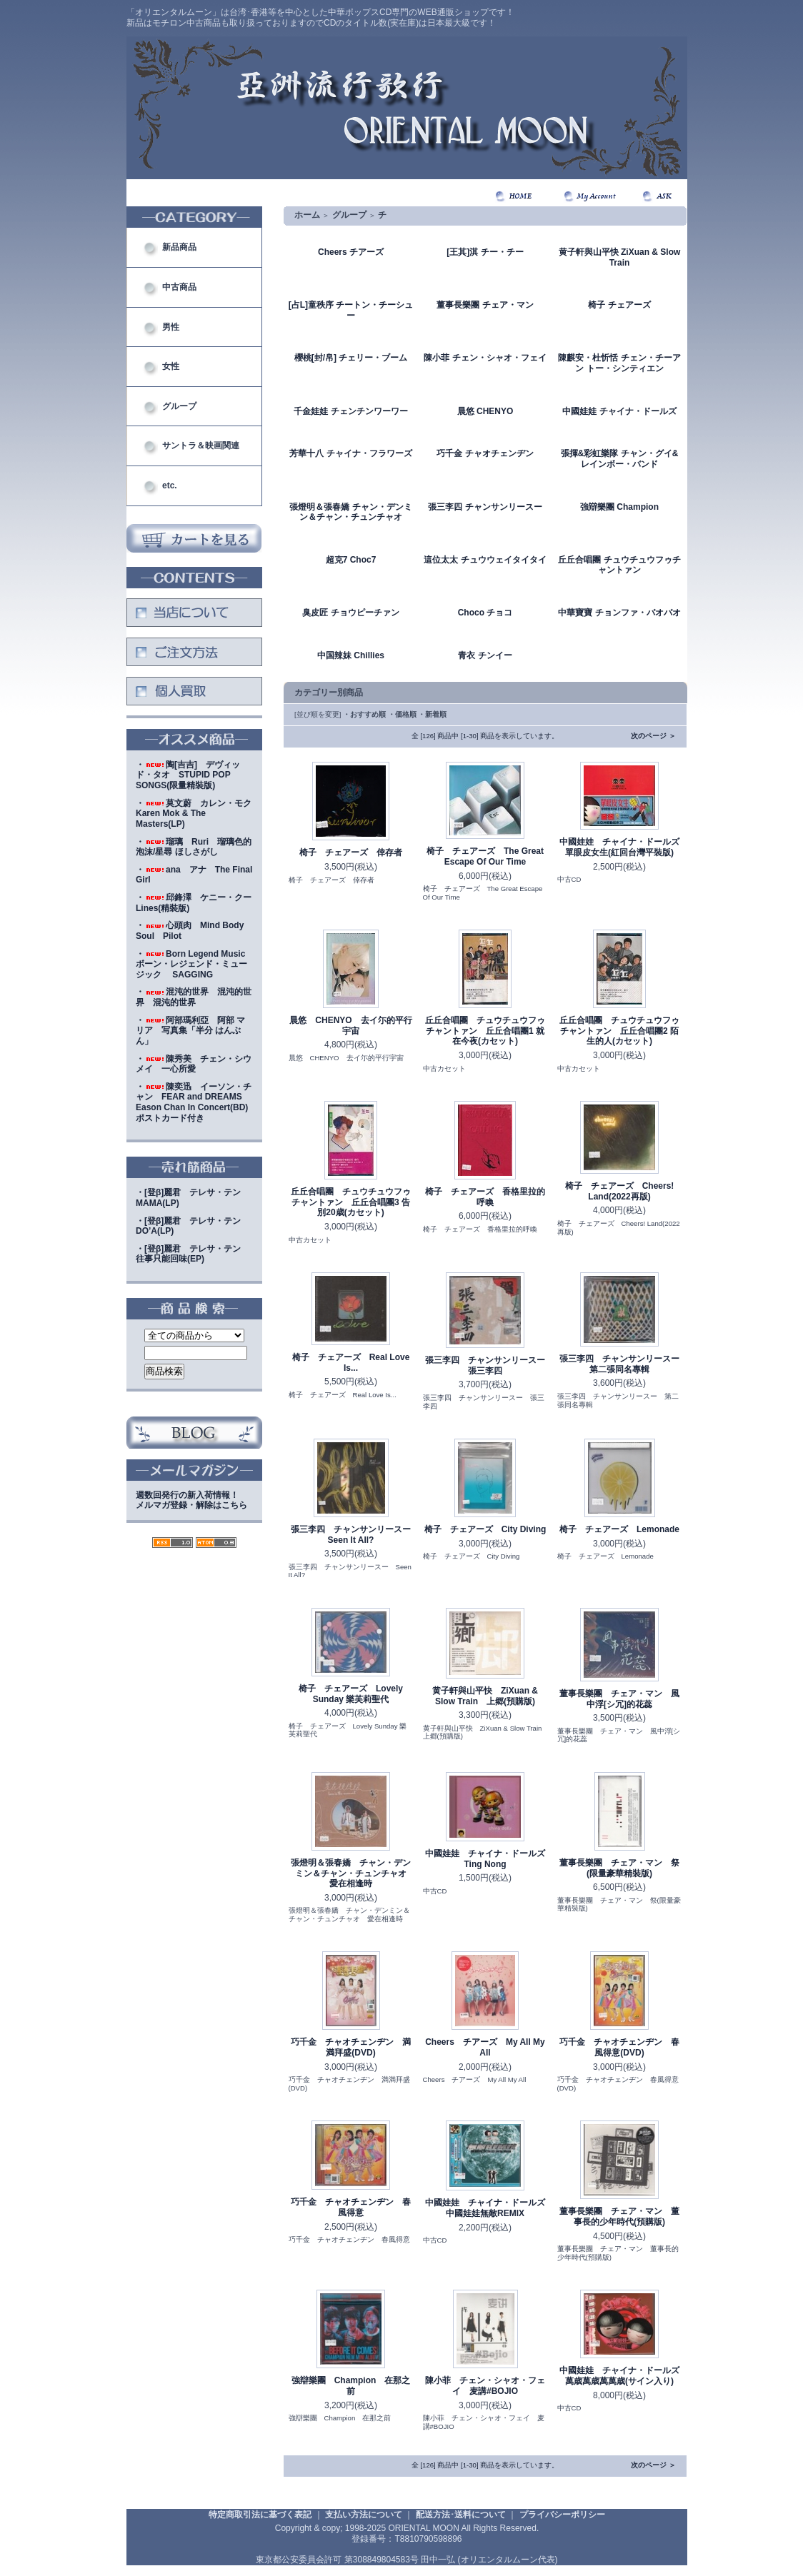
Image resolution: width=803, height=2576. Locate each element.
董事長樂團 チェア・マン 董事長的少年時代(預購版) (619, 2216)
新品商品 (179, 247)
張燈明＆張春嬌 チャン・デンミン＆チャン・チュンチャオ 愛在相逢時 (353, 1873)
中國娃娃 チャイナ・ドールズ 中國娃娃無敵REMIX (489, 2208)
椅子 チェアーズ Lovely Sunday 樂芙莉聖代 (351, 1694)
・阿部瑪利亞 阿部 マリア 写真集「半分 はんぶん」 (190, 1030)
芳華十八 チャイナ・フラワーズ (350, 453)
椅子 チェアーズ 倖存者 (350, 852)
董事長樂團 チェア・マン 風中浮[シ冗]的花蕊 (619, 1699)
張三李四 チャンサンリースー (485, 507)
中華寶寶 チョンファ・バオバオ (619, 613)
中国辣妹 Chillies (350, 655)
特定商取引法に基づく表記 (260, 2515)
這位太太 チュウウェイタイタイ (485, 560)
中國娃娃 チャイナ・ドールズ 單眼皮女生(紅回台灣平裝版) (623, 847)
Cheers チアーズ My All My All (485, 2047)
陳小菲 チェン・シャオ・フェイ (485, 358)
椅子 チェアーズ (619, 305)
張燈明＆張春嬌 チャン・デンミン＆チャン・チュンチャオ (350, 512)
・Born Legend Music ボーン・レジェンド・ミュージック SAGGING (195, 964)
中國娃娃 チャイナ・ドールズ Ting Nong (489, 1858)
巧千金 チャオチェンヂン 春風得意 (351, 2207)
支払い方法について (363, 2515)
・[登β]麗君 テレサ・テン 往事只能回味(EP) (192, 1254)
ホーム (307, 215)
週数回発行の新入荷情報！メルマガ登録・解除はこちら (191, 1500)
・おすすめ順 (364, 714)
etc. (169, 485)
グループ (179, 406)
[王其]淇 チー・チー (485, 252)
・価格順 (402, 714)
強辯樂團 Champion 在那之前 (351, 2385)
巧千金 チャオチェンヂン (485, 453)
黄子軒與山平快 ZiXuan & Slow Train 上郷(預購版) (485, 1696)
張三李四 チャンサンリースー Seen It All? (355, 1534)
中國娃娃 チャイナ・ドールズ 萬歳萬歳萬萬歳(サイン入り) (623, 2375)
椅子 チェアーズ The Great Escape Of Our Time (485, 856)
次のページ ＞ (653, 736)
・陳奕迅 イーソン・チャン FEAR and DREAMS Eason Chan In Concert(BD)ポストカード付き (193, 1102)
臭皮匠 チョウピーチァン (350, 613)
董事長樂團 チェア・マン (485, 305)
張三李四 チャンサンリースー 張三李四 (489, 1365)
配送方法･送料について (461, 2515)
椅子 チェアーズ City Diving (485, 1529)
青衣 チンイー (485, 655)
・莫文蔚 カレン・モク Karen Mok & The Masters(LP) (198, 813)
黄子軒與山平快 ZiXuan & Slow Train (620, 257)
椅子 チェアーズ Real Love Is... (351, 1362)
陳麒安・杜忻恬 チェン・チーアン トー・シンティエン (619, 363)
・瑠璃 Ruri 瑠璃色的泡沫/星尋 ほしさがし (193, 847)
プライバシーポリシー (562, 2515)
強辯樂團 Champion (619, 507)
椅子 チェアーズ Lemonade (619, 1529)
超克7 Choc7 (351, 560)
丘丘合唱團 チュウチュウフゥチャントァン (619, 565)
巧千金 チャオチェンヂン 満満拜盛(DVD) (351, 2047)
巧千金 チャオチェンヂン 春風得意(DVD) (619, 2047)
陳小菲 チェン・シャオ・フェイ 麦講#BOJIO (485, 2385)
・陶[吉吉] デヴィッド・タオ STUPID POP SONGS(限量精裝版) (188, 775)
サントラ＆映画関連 (200, 446)
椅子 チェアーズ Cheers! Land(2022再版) (619, 1191)
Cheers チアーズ (351, 252)
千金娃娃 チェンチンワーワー (350, 411)
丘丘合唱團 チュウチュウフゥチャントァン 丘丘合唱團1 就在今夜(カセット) (485, 1030)
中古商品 (179, 287)
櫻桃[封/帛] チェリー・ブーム (351, 358)
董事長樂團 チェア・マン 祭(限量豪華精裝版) (619, 1868)
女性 (170, 366)
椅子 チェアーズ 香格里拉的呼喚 (485, 1197)
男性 (170, 327)
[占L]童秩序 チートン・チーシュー (351, 310)
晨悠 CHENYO (485, 411)
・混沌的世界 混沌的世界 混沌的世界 (193, 997)
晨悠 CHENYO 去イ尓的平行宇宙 (350, 1025)
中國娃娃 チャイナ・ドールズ (619, 411)
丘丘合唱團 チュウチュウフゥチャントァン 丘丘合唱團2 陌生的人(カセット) (619, 1030)
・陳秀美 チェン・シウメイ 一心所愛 (193, 1064)
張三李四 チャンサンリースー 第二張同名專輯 (623, 1364)
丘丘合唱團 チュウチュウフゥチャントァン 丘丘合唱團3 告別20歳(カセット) (351, 1202)
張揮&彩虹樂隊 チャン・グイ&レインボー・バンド (620, 458)
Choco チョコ (485, 613)
